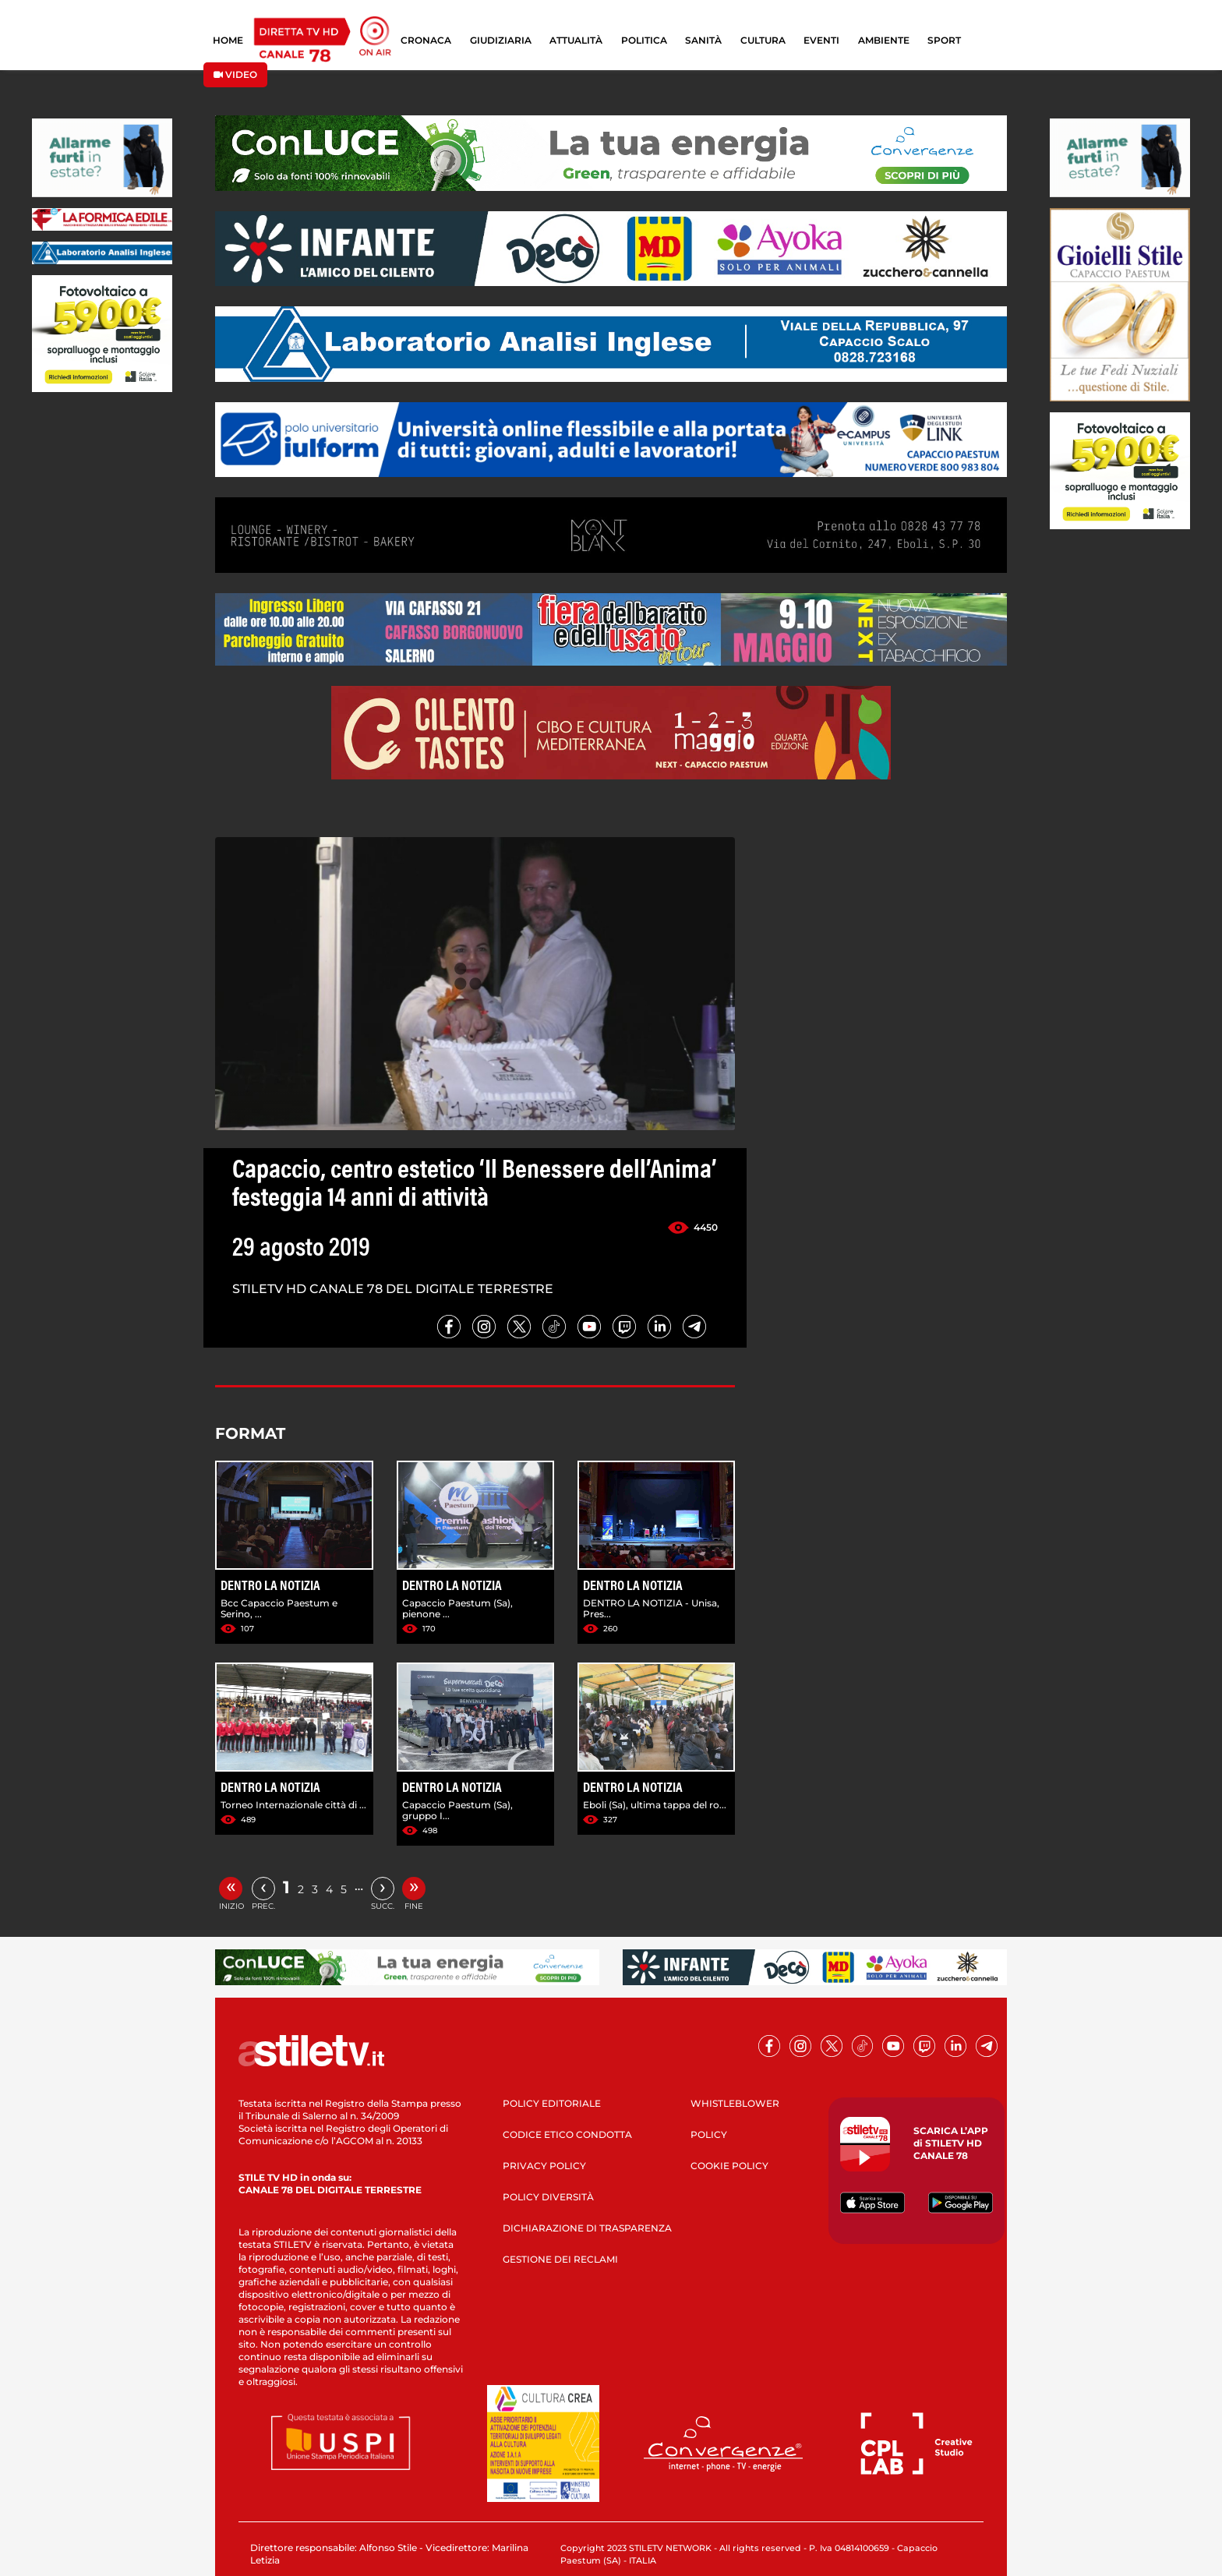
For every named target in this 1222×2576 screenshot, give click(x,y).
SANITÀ (703, 40)
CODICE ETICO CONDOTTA (567, 2134)
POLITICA (644, 40)
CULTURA (763, 40)
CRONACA (426, 40)
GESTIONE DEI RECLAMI (560, 2259)
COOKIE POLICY (729, 2165)
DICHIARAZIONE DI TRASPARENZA (587, 2228)
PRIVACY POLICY (544, 2165)
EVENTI (821, 40)
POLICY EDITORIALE (552, 2103)
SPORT (944, 40)
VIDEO (235, 74)
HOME (228, 40)
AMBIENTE (883, 40)
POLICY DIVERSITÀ (548, 2197)
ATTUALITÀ (575, 40)
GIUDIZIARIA (501, 40)
